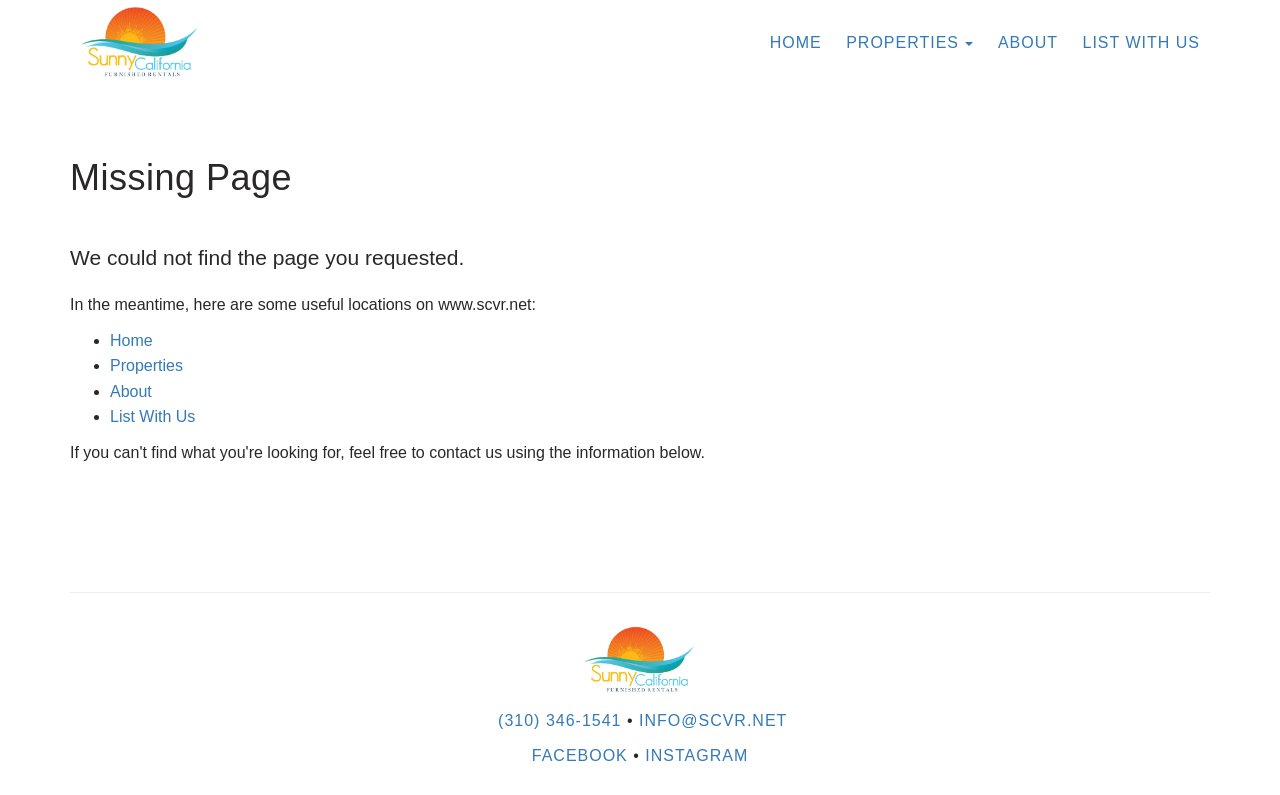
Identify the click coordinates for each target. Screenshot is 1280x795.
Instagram (696, 755)
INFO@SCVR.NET (713, 720)
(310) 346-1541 (559, 720)
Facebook (580, 755)
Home (796, 42)
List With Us (1142, 42)
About (1028, 42)
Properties (902, 42)
